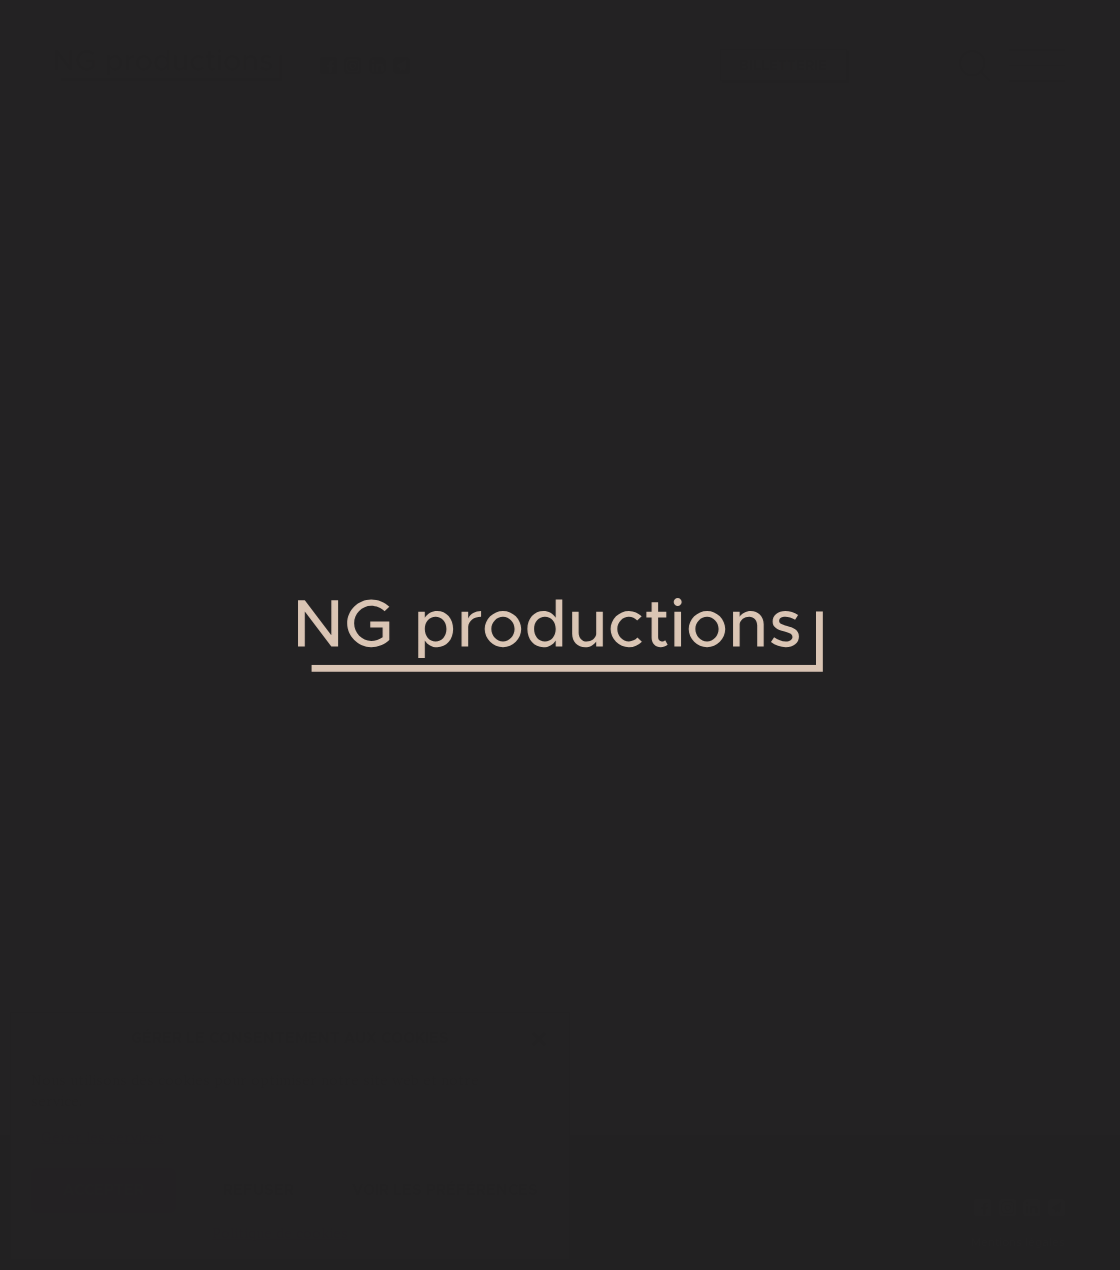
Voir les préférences (445, 1190)
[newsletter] (402, 66)
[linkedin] (378, 66)
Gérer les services (102, 1137)
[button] (539, 1039)
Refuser (258, 1190)
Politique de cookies (280, 1233)
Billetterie (783, 66)
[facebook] (329, 66)
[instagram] (353, 66)
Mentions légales (1018, 1242)
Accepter (103, 1190)
